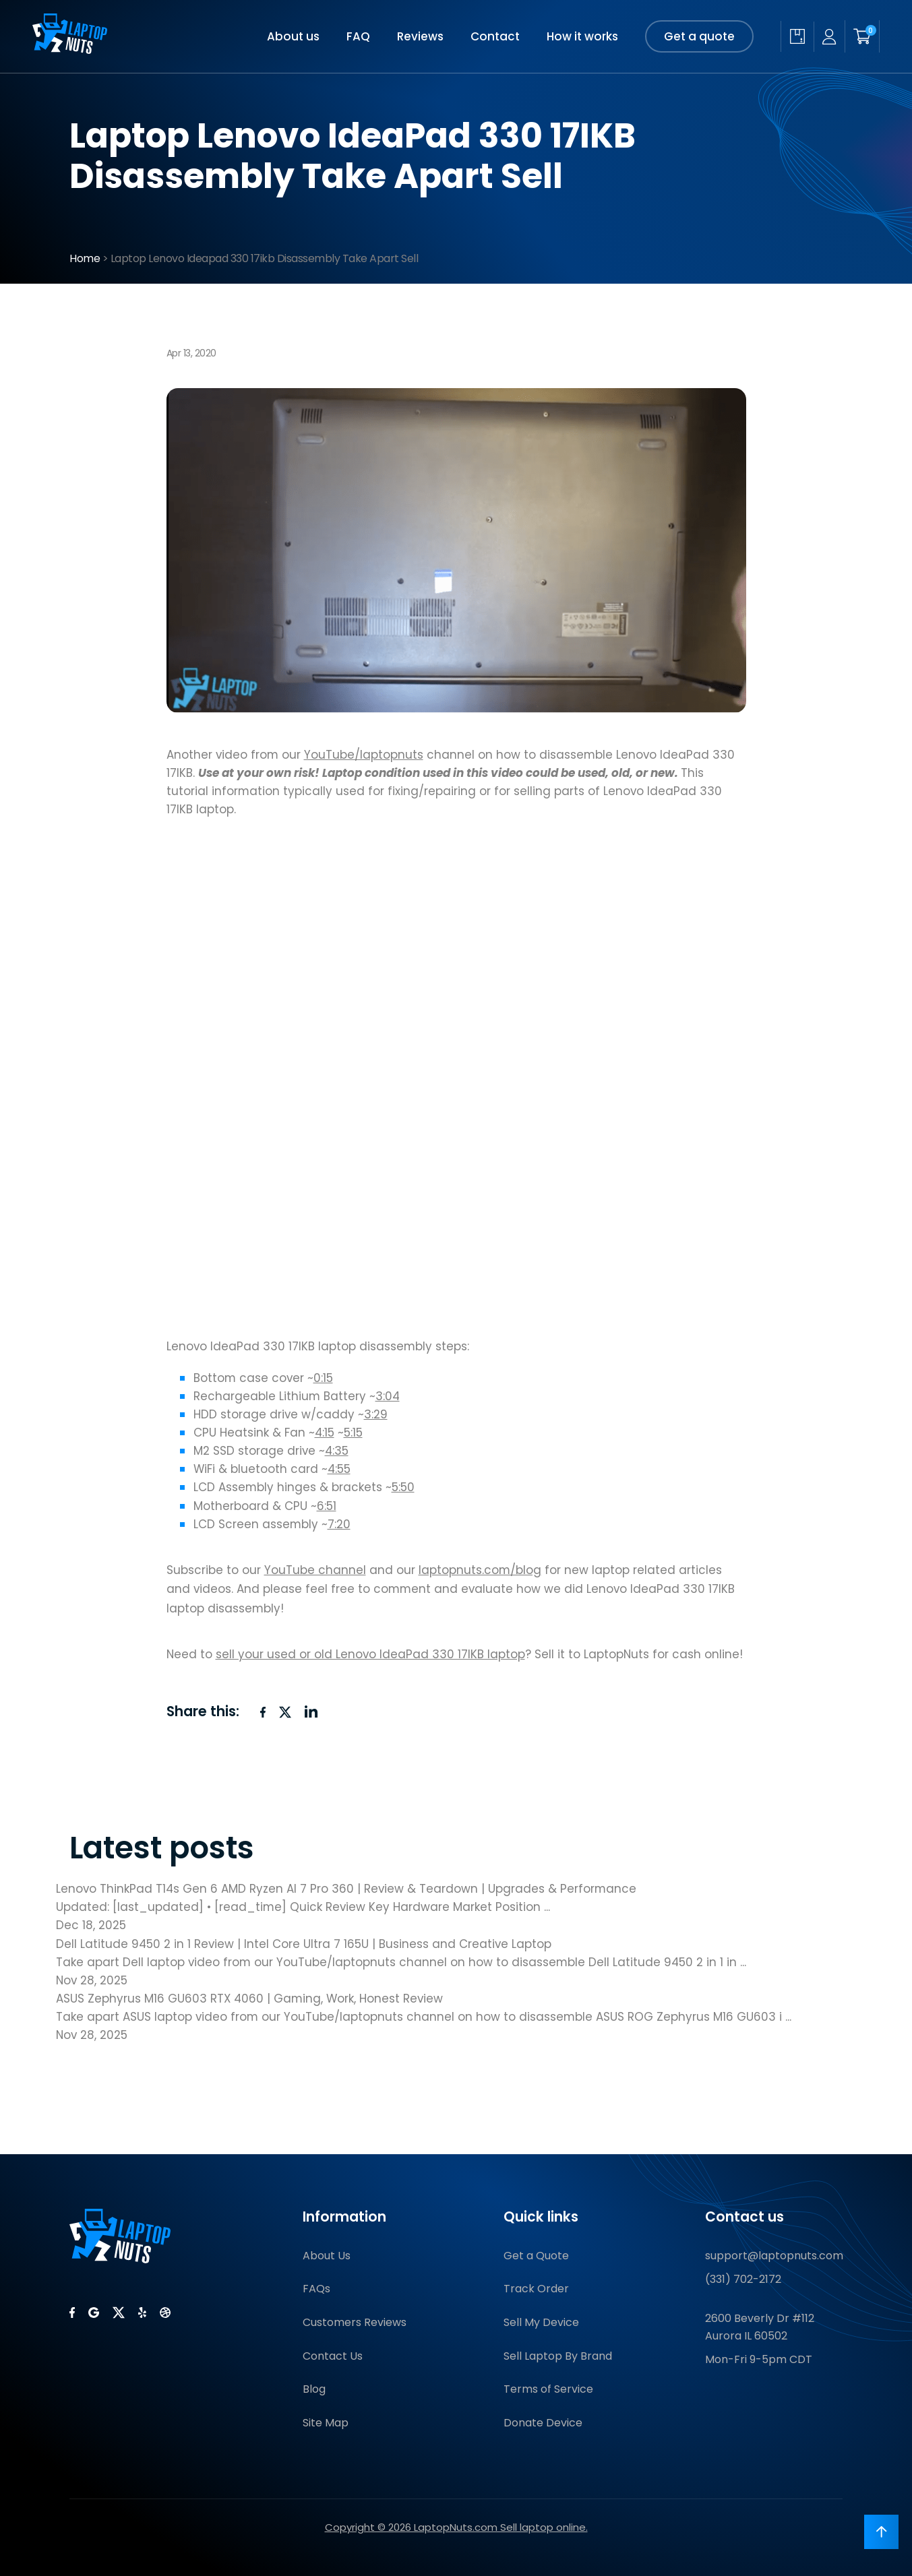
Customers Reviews (354, 2322)
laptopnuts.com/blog (480, 1570)
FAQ (358, 36)
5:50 (403, 1487)
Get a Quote (536, 2255)
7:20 (339, 1524)
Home (84, 258)
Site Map (325, 2422)
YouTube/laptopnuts (363, 755)
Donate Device (543, 2422)
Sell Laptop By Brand (558, 2356)
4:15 (324, 1432)
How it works (582, 36)
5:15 (353, 1432)
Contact (495, 36)
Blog (314, 2389)
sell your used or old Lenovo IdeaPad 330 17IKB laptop (370, 1654)
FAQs (316, 2288)
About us (293, 36)
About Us (327, 2255)
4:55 (339, 1469)
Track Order (536, 2288)
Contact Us (333, 2356)
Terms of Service (548, 2389)
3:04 (387, 1396)
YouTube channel (315, 1570)
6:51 (326, 1506)
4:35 (336, 1451)
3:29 (376, 1414)
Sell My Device (541, 2322)
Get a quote (699, 36)
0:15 (323, 1378)
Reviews (420, 36)
